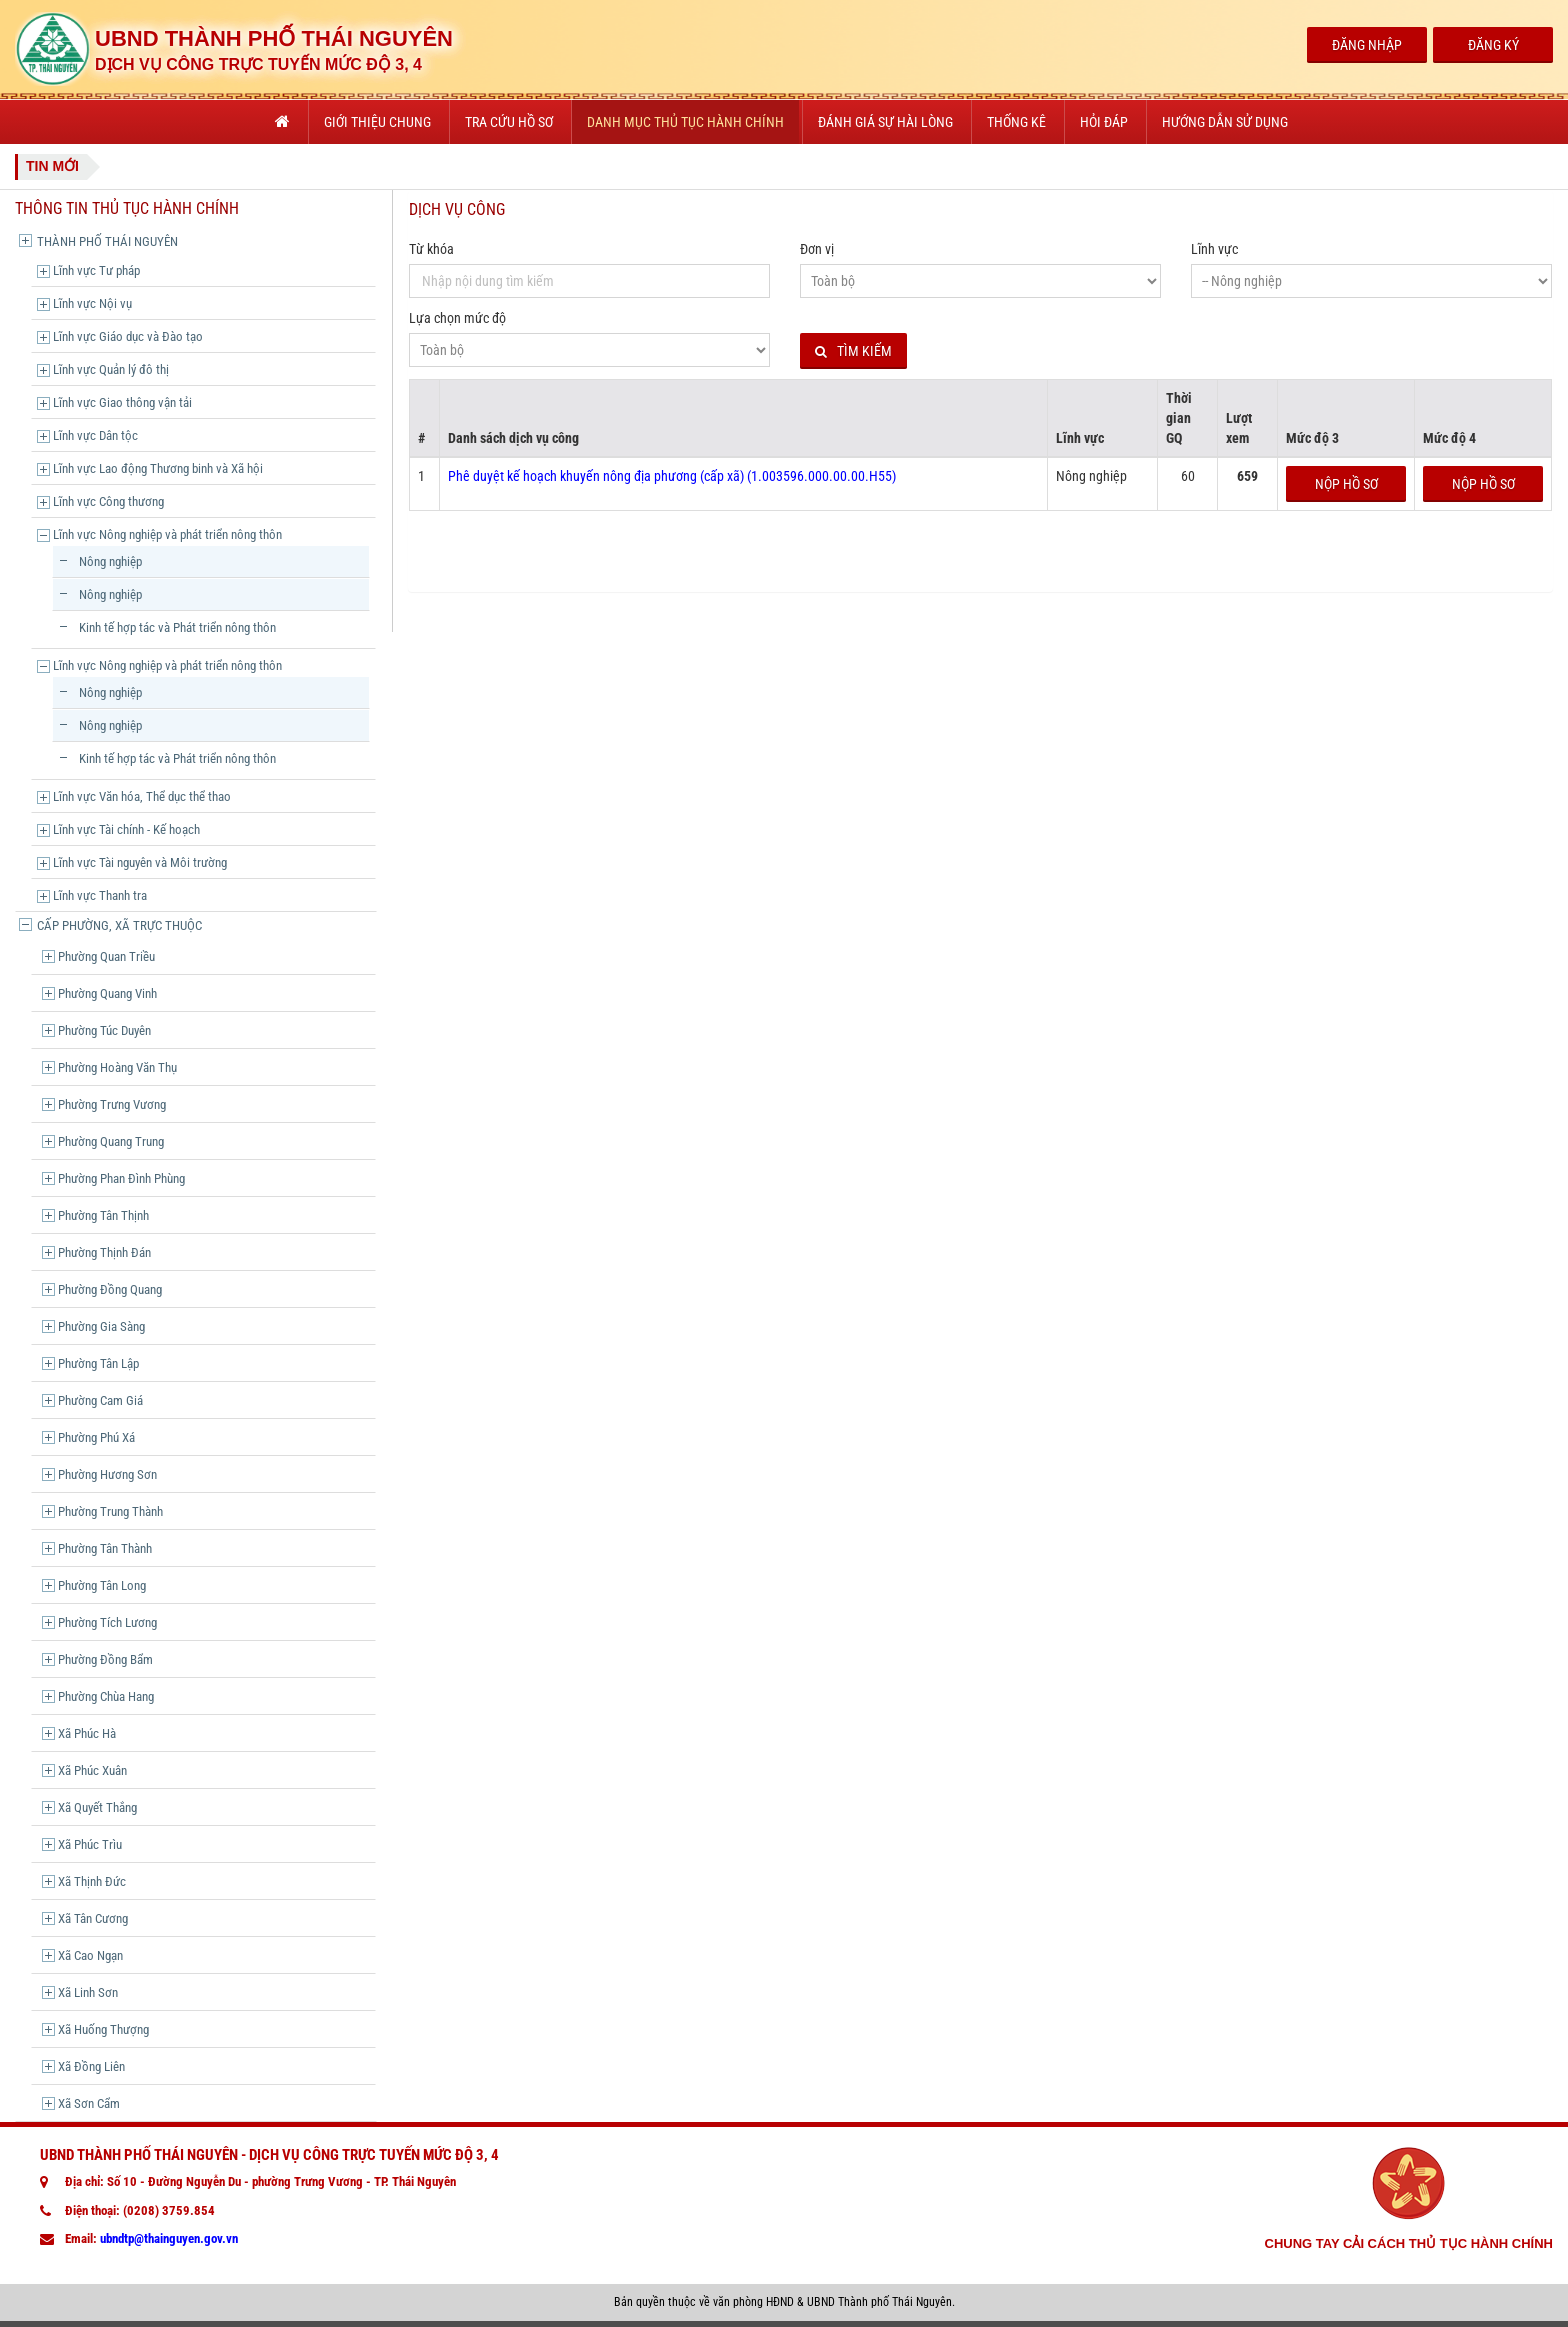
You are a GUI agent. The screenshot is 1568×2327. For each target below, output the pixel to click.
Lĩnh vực (1214, 249)
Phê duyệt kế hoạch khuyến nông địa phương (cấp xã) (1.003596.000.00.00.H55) (672, 476)
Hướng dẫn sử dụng (1225, 122)
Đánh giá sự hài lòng (885, 122)
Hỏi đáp (1104, 122)
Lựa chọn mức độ (457, 318)
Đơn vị (817, 249)
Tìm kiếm (853, 351)
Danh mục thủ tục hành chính (685, 122)
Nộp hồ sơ (1346, 484)
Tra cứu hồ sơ (509, 122)
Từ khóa (431, 249)
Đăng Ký (1493, 45)
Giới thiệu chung (377, 122)
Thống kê (1016, 122)
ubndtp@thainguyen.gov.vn (169, 2238)
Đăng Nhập (1367, 45)
